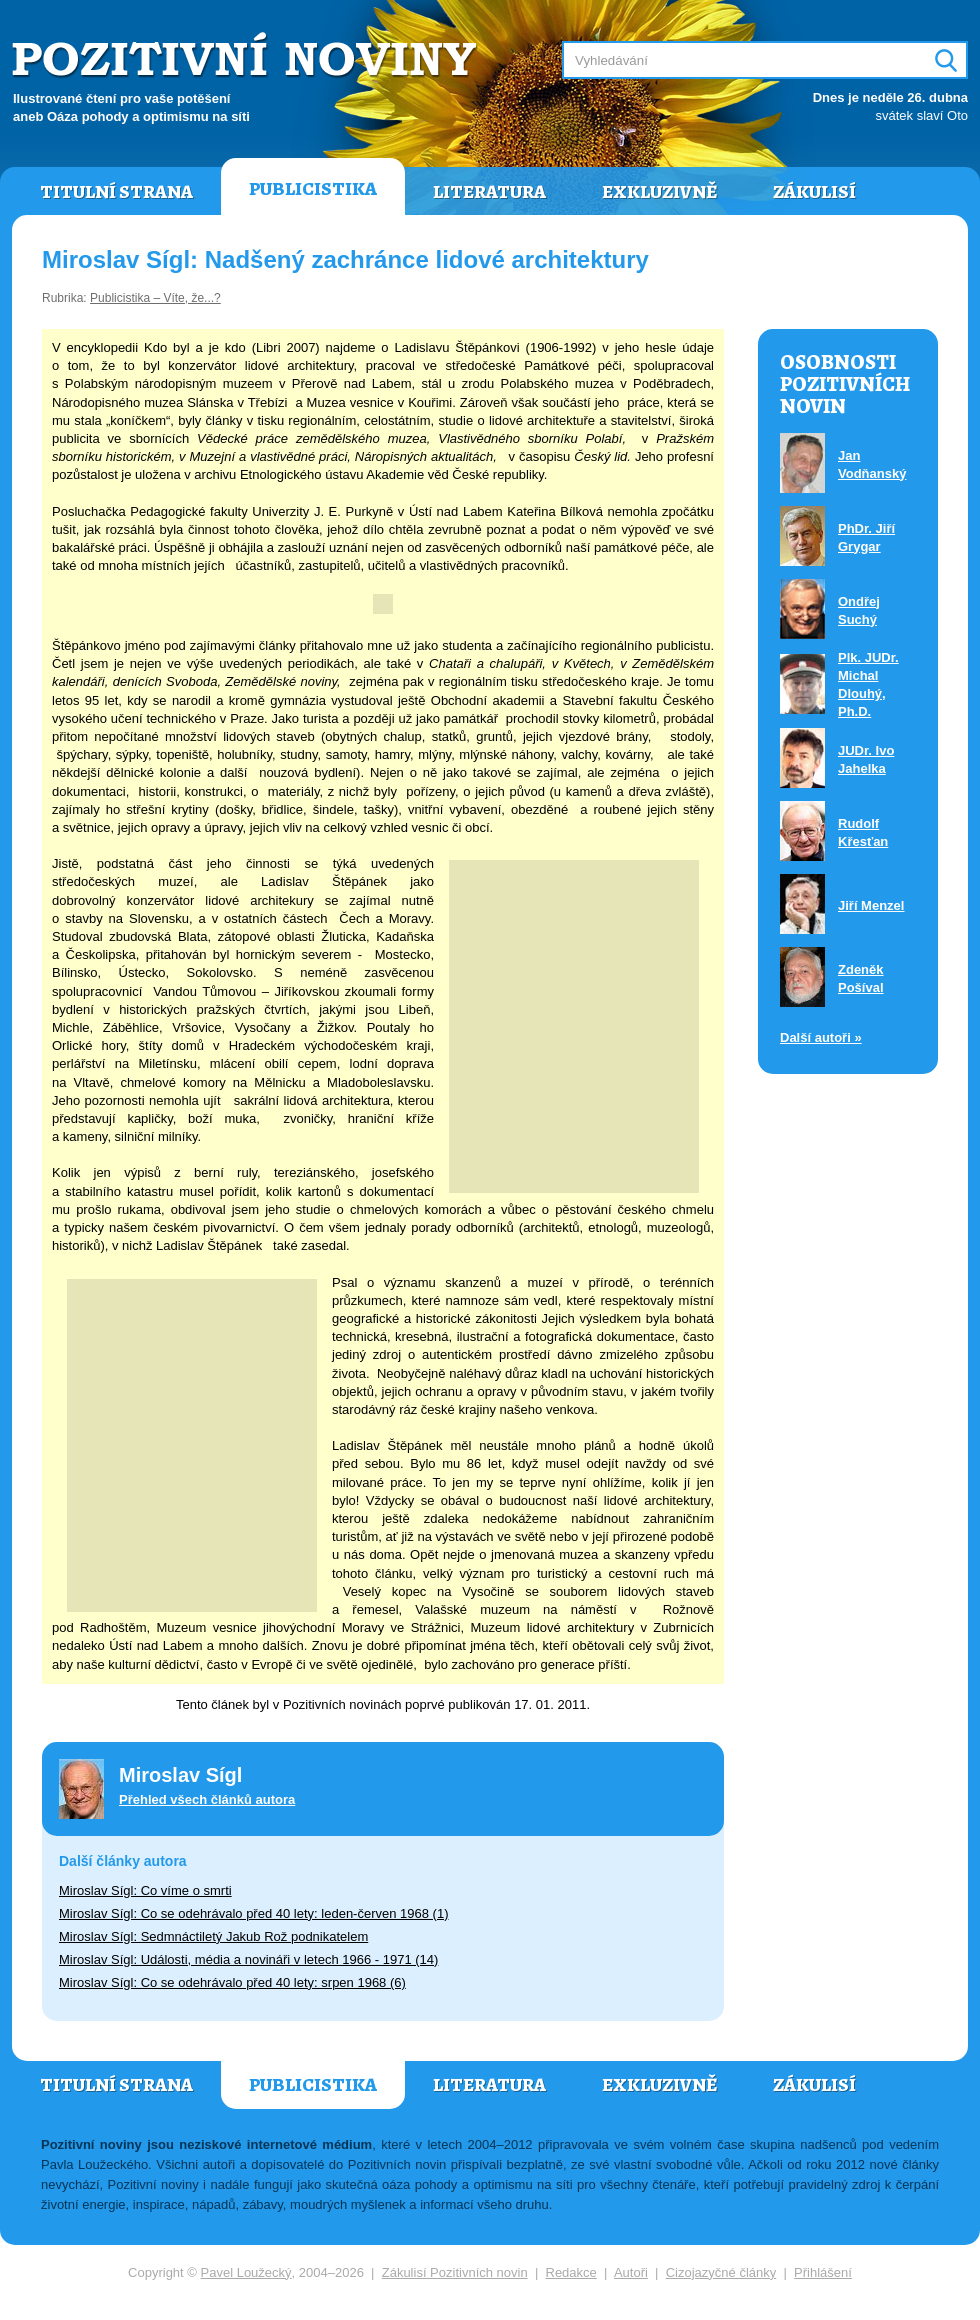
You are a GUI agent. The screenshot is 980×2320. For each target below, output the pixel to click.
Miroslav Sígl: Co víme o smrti (145, 1890)
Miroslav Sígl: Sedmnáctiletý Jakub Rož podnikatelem (213, 1936)
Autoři (631, 2272)
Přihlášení (823, 2272)
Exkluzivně (659, 192)
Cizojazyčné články (721, 2272)
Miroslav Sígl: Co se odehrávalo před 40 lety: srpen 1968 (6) (232, 1982)
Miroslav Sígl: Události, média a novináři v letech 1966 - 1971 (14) (248, 1959)
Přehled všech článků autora (207, 1799)
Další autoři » (821, 1037)
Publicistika (313, 189)
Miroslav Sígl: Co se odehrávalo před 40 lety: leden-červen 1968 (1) (254, 1913)
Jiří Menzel (871, 905)
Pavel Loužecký (246, 2272)
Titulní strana (116, 192)
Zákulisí (814, 192)
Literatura (489, 192)
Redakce (571, 2272)
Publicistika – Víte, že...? (155, 298)
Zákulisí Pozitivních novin (455, 2272)
